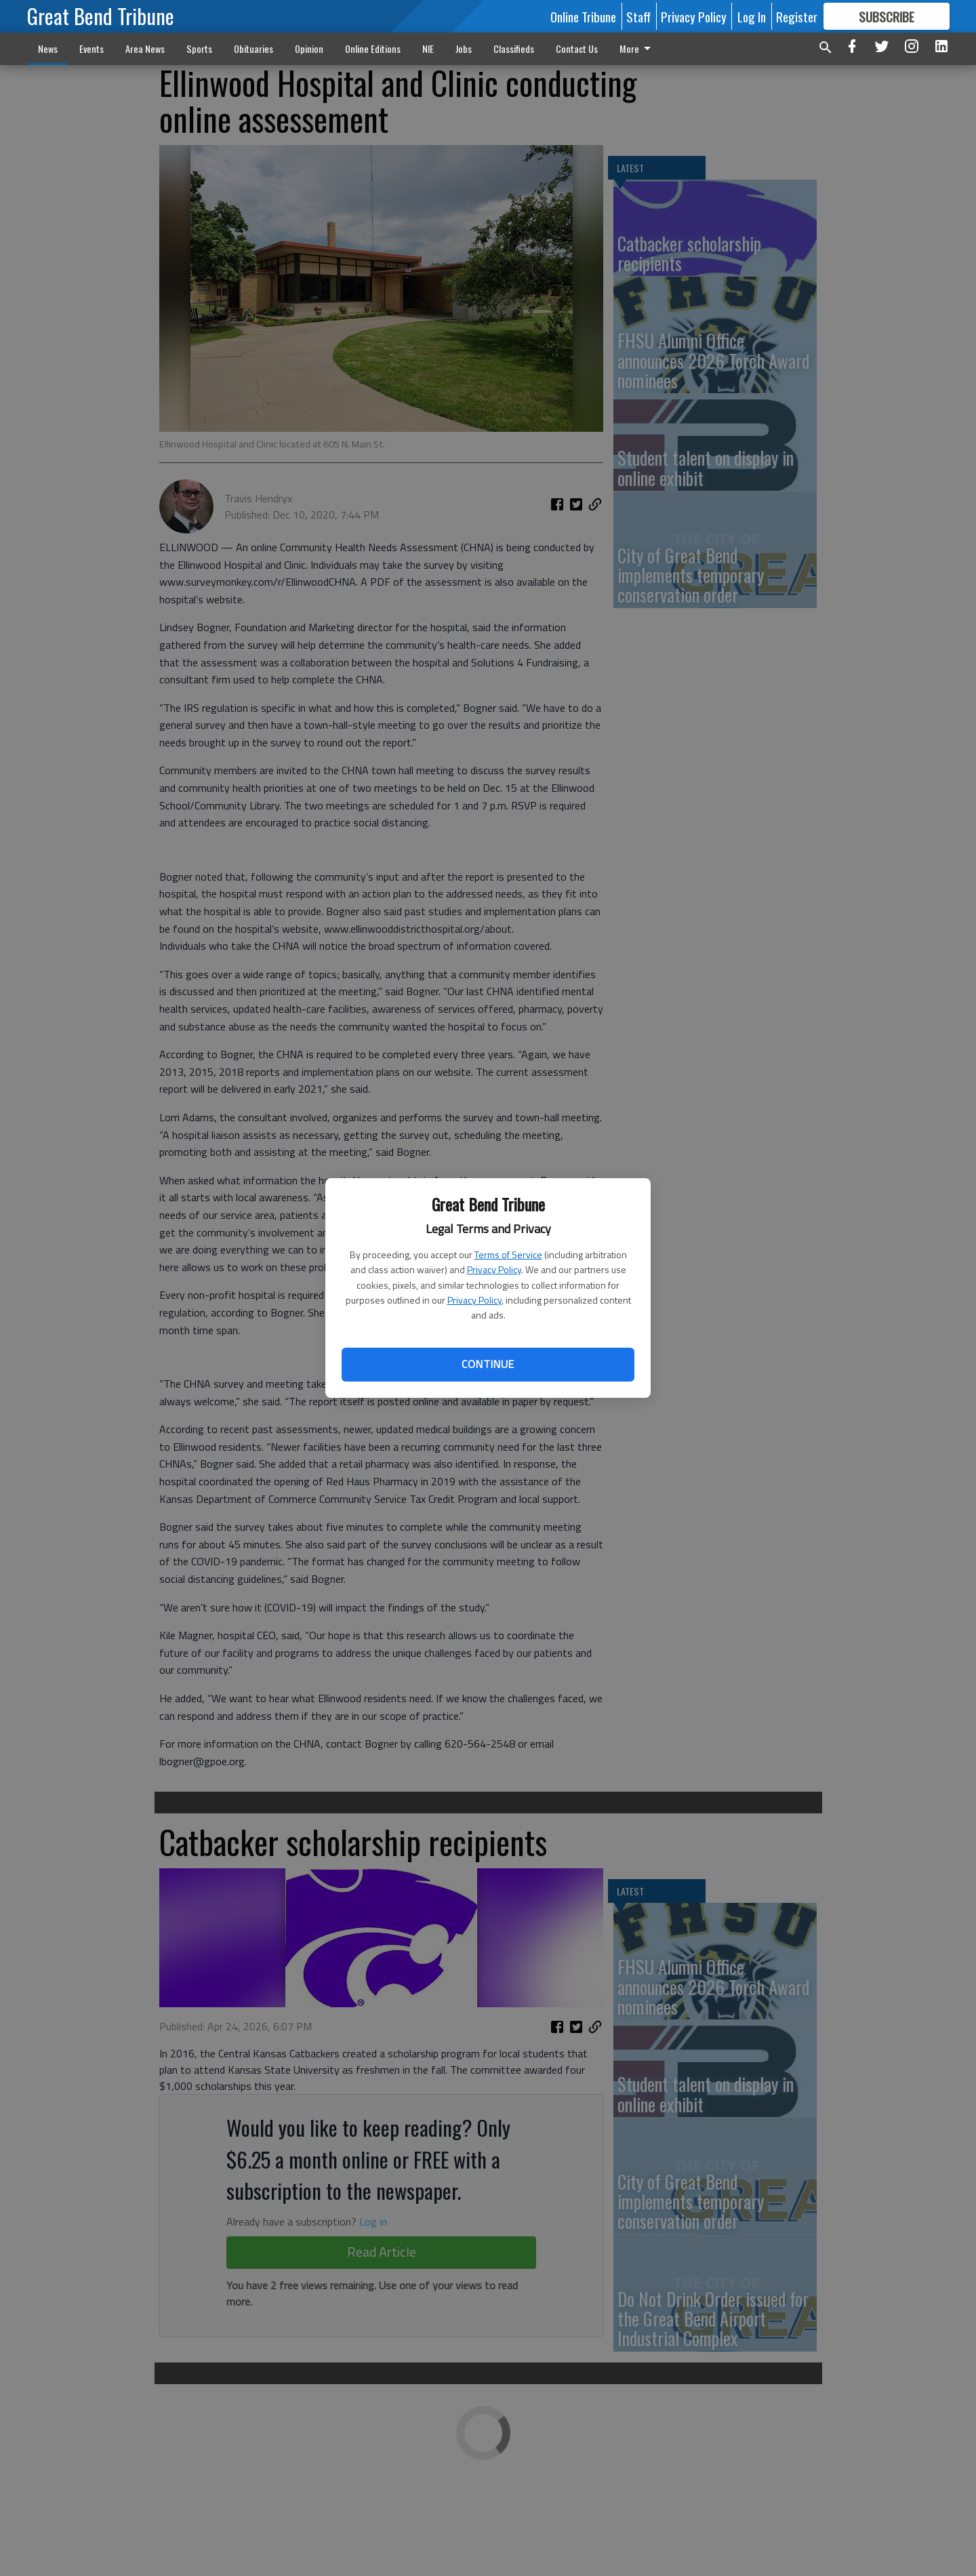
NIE (428, 48)
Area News (145, 48)
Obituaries (253, 48)
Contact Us (577, 48)
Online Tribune (583, 16)
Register (796, 16)
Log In (751, 16)
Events (91, 48)
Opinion (309, 48)
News (48, 48)
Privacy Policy (494, 1269)
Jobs (463, 48)
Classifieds (513, 48)
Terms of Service (508, 1254)
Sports (199, 48)
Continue (488, 1364)
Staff (638, 16)
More (637, 48)
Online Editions (373, 48)
